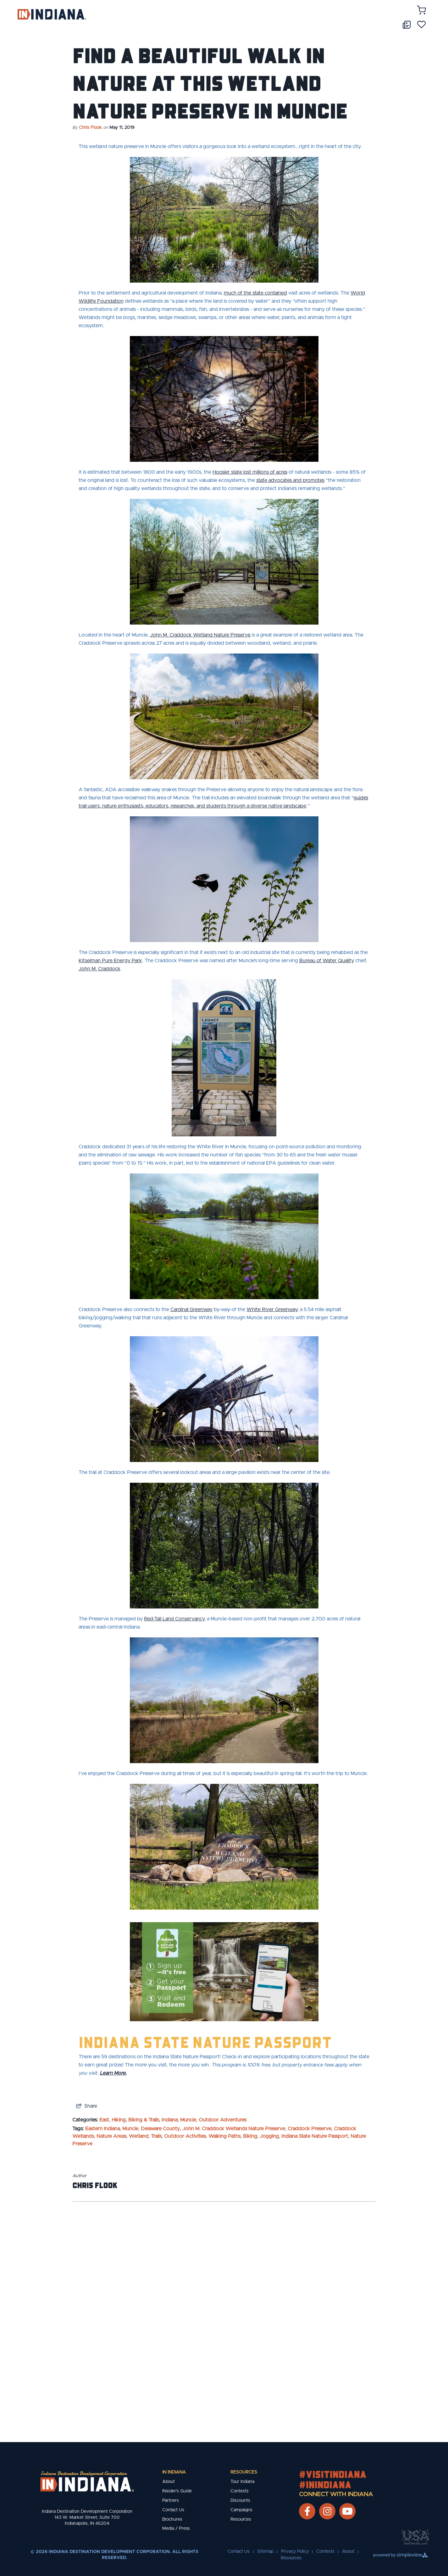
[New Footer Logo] (87, 2481)
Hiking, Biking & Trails (135, 2119)
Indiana (170, 2119)
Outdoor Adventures (222, 2119)
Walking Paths (224, 2136)
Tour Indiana (242, 2481)
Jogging (269, 2136)
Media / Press (176, 2528)
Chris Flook (90, 127)
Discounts (240, 2500)
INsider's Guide (177, 2491)
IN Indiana (174, 2472)
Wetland (138, 2136)
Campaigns (241, 2510)
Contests (239, 2491)
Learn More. (113, 2073)
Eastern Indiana (102, 2128)
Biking (250, 2136)
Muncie (188, 2119)
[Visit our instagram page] (327, 2511)
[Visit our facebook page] (307, 2511)
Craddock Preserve (309, 2128)
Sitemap (265, 2551)
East (104, 2119)
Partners (170, 2500)
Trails (156, 2136)
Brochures (172, 2519)
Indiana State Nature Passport (205, 2041)
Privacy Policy (295, 2551)
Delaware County (160, 2128)
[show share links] (86, 2106)
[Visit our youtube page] (347, 2511)
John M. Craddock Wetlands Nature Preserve (233, 2128)
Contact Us (173, 2510)
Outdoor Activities (185, 2136)
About (168, 2481)
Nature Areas (111, 2136)
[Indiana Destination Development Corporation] (51, 14)
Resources (243, 2472)
